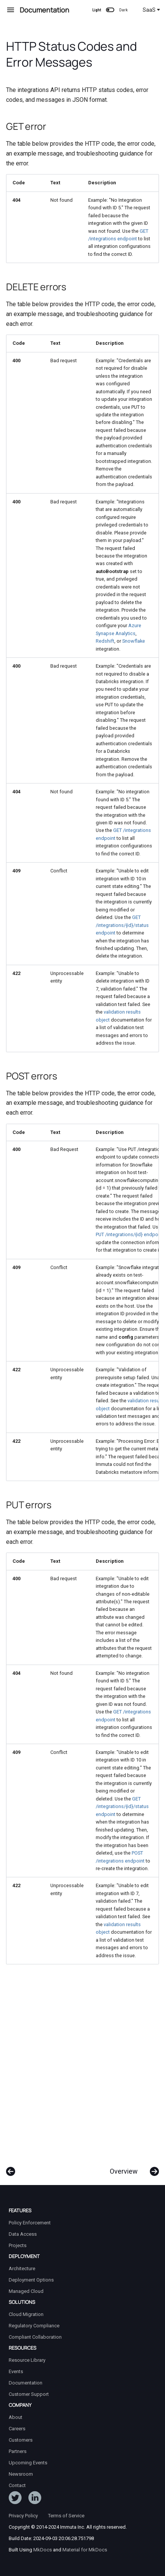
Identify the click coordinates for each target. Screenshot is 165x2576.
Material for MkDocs (84, 2550)
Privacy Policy (23, 2515)
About (15, 2417)
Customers (21, 2440)
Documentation (25, 2383)
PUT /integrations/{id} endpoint (129, 1234)
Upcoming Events (28, 2462)
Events (16, 2371)
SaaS (151, 10)
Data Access (23, 2234)
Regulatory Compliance (34, 2325)
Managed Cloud (26, 2291)
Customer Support (29, 2394)
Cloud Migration (26, 2314)
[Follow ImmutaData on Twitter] (15, 2499)
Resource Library (27, 2360)
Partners (17, 2451)
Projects (17, 2245)
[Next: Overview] (132, 2168)
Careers (17, 2428)
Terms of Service (66, 2515)
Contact (17, 2485)
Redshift (105, 641)
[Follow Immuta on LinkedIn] (34, 2499)
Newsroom (21, 2474)
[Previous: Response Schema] (11, 2168)
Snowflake (133, 641)
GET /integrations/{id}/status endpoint (122, 925)
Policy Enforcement (30, 2223)
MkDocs (42, 2550)
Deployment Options (31, 2280)
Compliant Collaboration (35, 2337)
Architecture (22, 2268)
